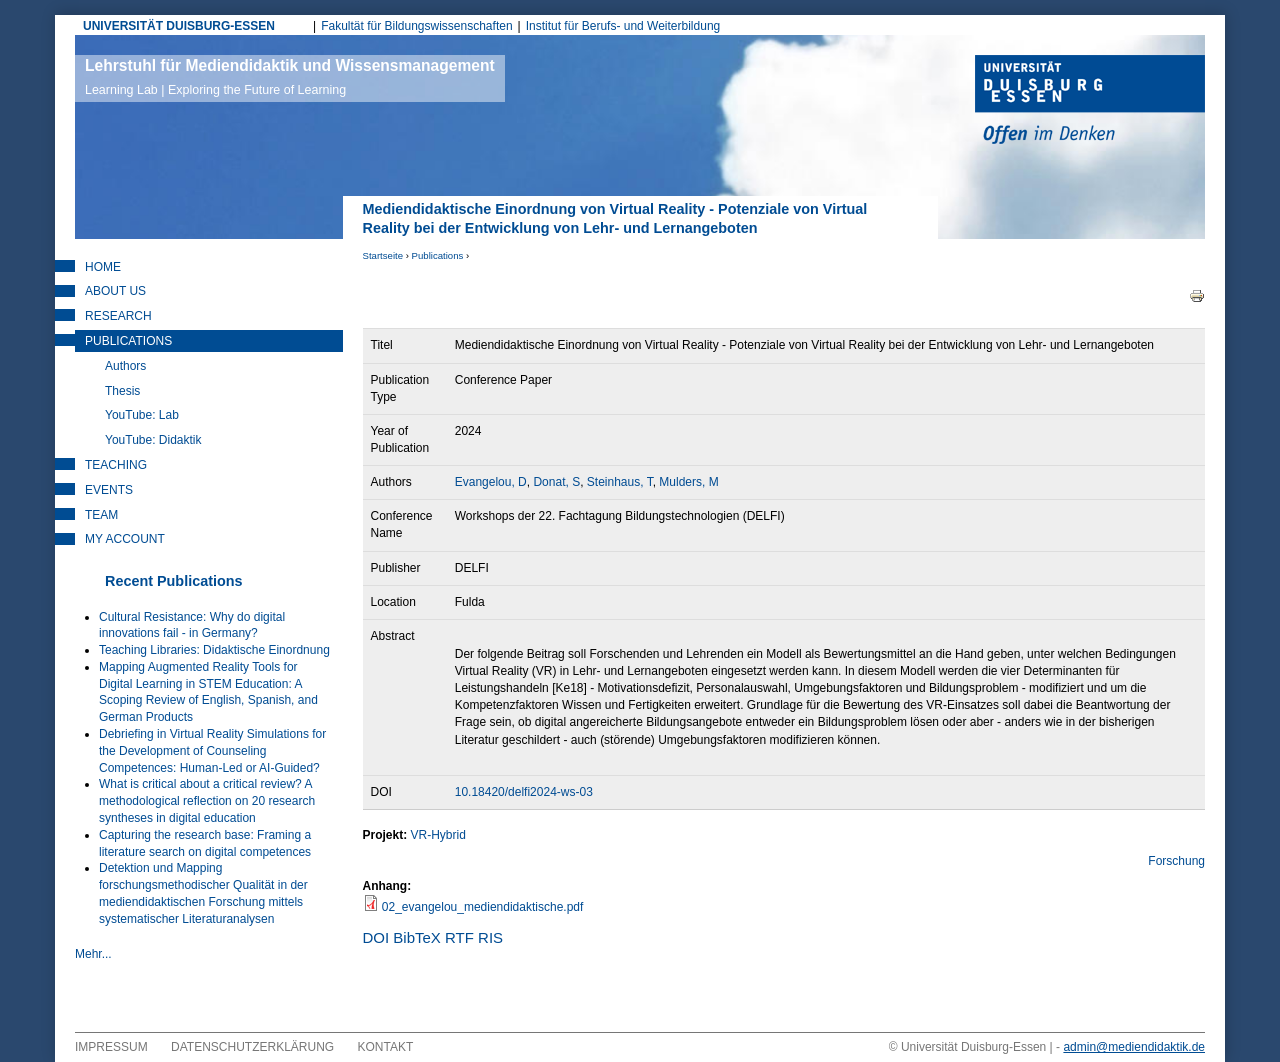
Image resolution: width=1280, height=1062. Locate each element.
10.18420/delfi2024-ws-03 (524, 792)
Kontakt (386, 1047)
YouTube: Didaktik (153, 440)
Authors (125, 366)
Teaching (116, 465)
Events (109, 490)
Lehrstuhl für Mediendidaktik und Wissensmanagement (290, 77)
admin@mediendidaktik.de (1134, 1047)
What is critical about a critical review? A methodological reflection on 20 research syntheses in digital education (207, 801)
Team (101, 515)
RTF (459, 937)
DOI (376, 937)
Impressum (111, 1047)
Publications (438, 255)
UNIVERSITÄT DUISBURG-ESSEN (179, 26)
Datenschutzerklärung (252, 1047)
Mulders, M (688, 482)
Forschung (1176, 861)
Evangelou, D (491, 482)
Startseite (383, 255)
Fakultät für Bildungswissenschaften (416, 26)
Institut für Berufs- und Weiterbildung (623, 26)
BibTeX (417, 937)
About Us (115, 291)
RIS (490, 937)
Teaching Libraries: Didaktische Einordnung (214, 650)
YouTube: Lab (142, 415)
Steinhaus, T (620, 482)
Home (103, 267)
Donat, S (556, 482)
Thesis (122, 391)
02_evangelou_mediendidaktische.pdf (483, 907)
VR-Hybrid (438, 835)
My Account (125, 539)
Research (118, 316)
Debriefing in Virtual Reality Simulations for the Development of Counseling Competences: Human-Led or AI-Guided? (212, 751)
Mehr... (93, 954)
